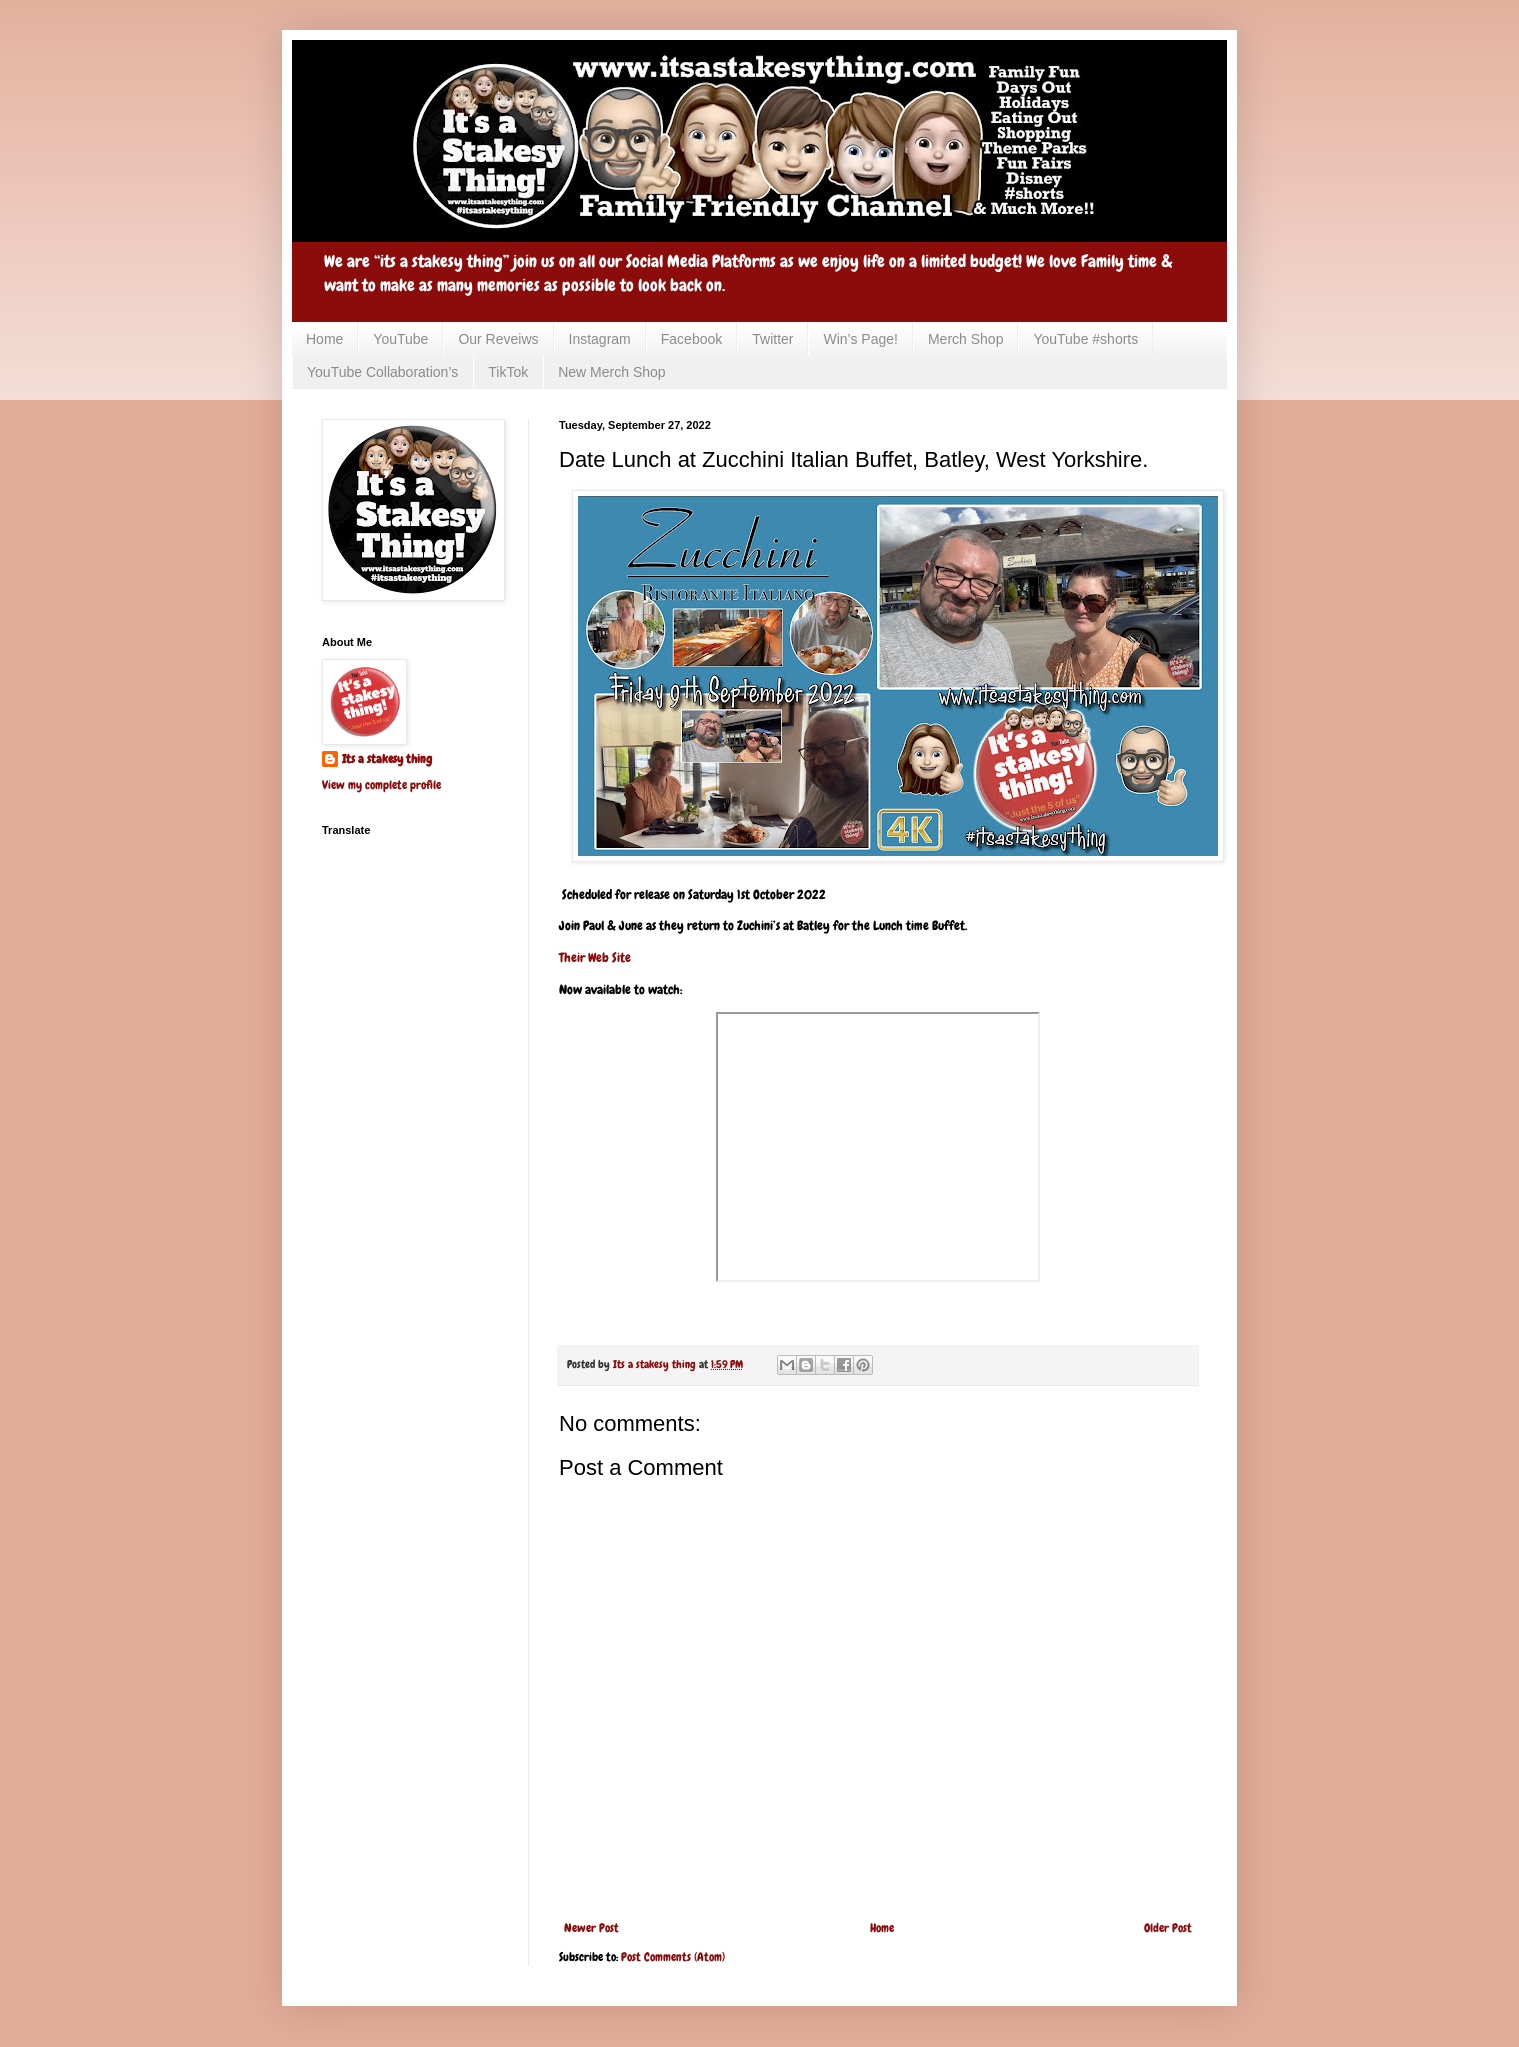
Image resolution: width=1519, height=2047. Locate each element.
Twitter (772, 339)
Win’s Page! (860, 339)
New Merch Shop (611, 372)
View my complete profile (381, 785)
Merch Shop (965, 339)
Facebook (691, 339)
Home (324, 339)
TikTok (508, 372)
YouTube (400, 339)
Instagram (600, 339)
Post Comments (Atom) (673, 1957)
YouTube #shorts (1085, 339)
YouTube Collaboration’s (382, 372)
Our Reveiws (498, 339)
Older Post (1168, 1928)
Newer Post (591, 1928)
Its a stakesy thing (387, 759)
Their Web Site (595, 957)
